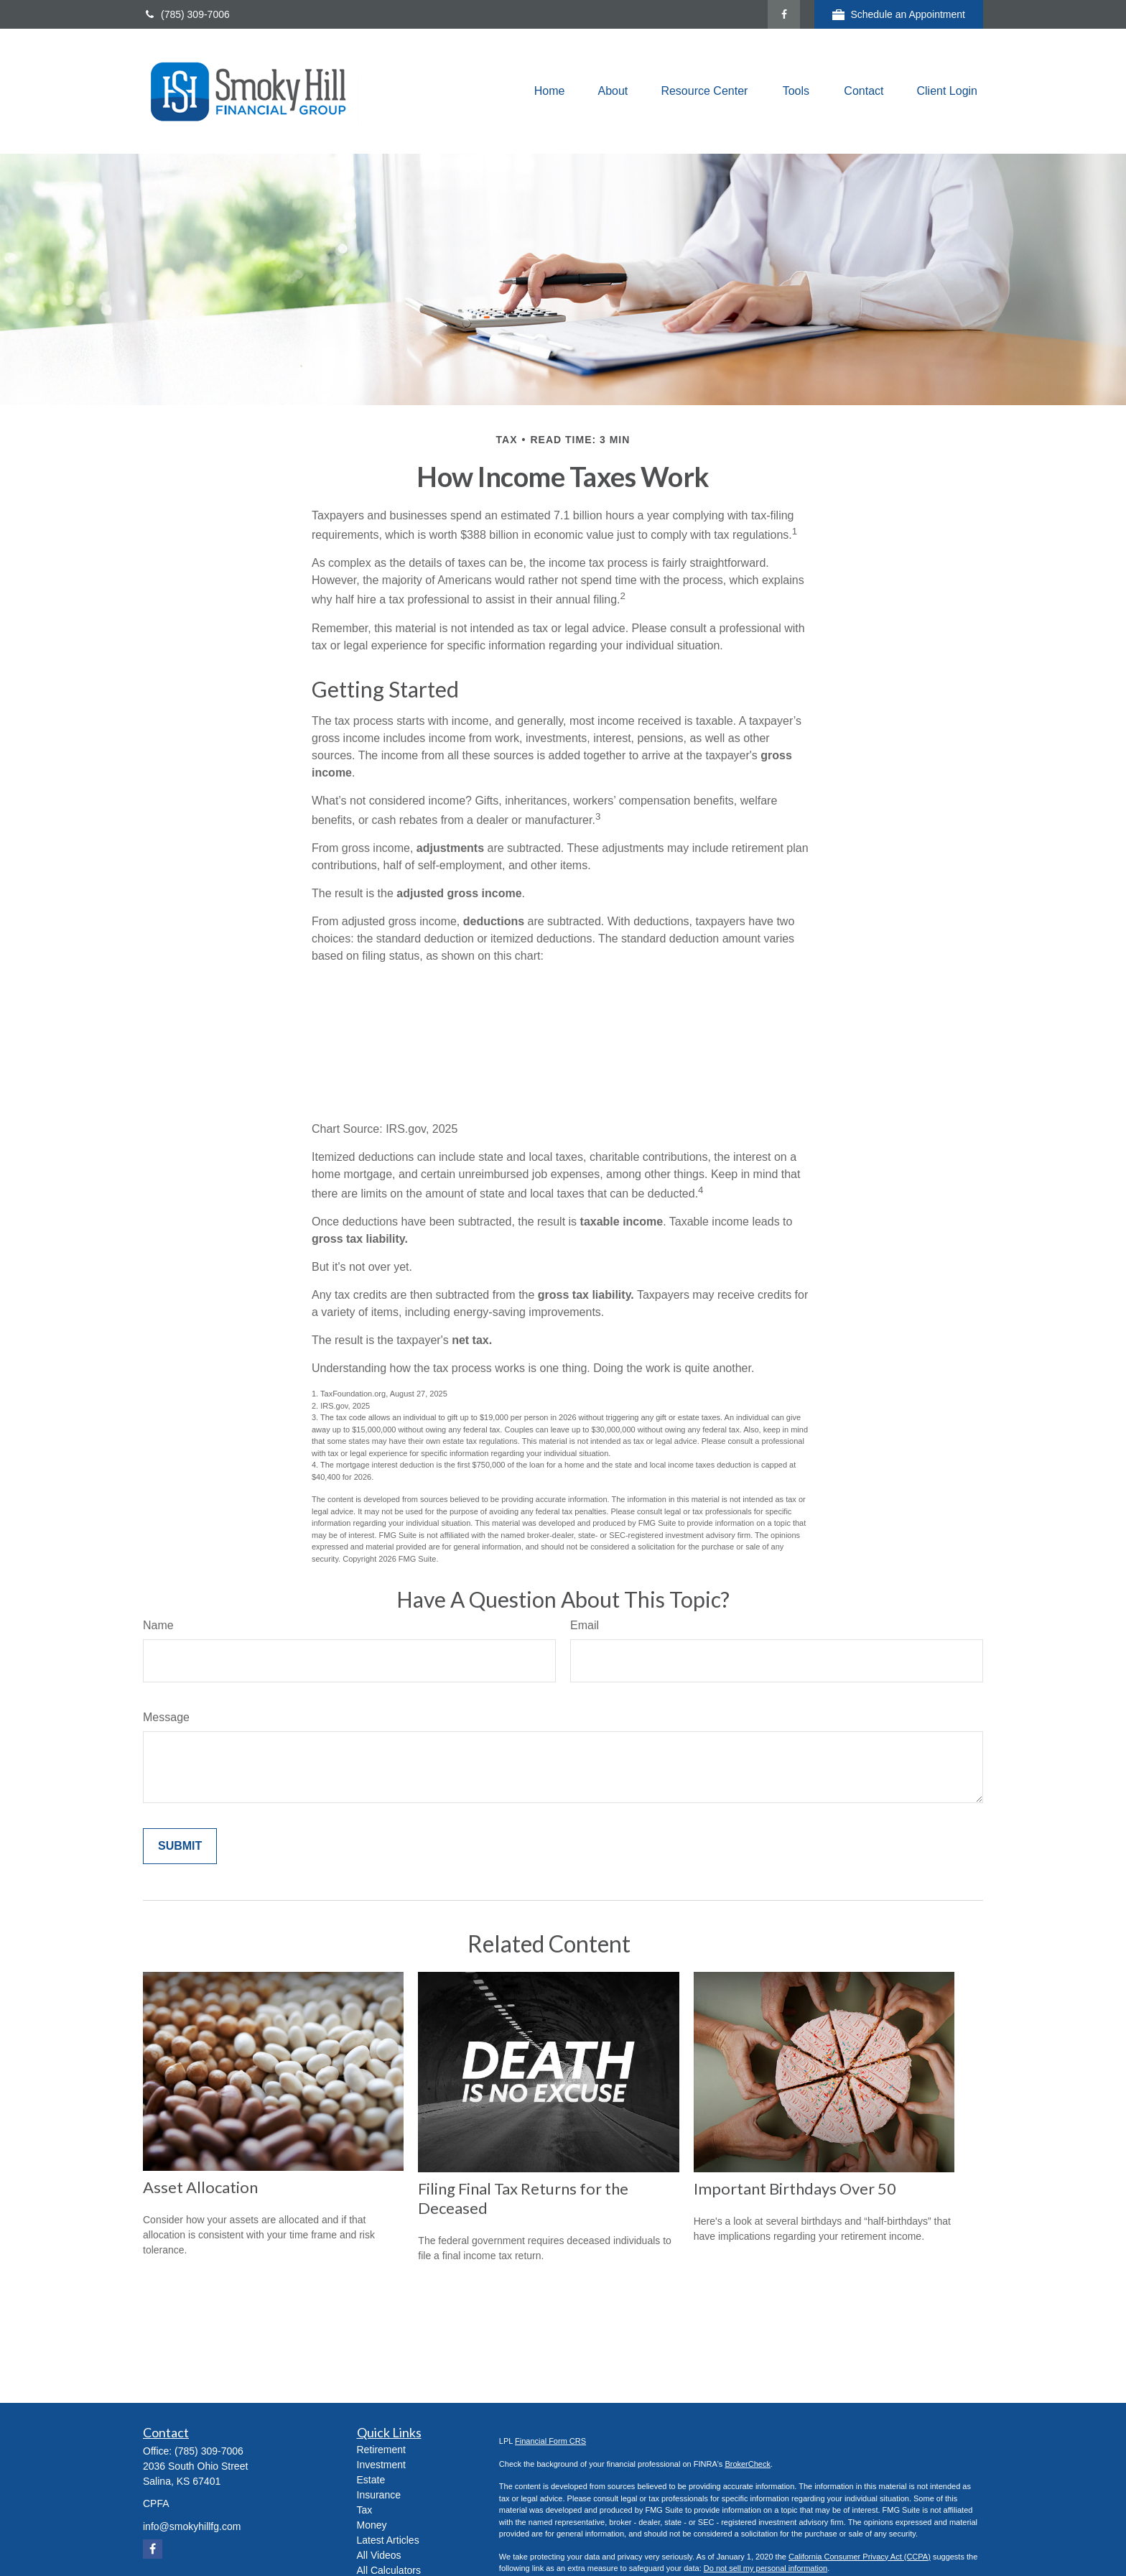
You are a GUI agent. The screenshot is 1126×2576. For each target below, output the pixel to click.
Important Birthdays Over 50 (795, 2188)
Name (158, 1625)
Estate (371, 2479)
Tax (365, 2510)
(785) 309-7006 (186, 14)
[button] (550, 91)
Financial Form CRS (550, 2441)
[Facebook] (784, 14)
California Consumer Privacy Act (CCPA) (859, 2556)
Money (372, 2525)
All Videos (379, 2555)
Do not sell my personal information (765, 2568)
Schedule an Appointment (898, 15)
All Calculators (389, 2570)
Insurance (379, 2495)
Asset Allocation (200, 2187)
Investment (381, 2464)
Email (584, 1625)
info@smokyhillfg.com (192, 2526)
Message (166, 1717)
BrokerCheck (748, 2464)
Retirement (381, 2449)
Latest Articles (388, 2540)
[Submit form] (180, 1846)
